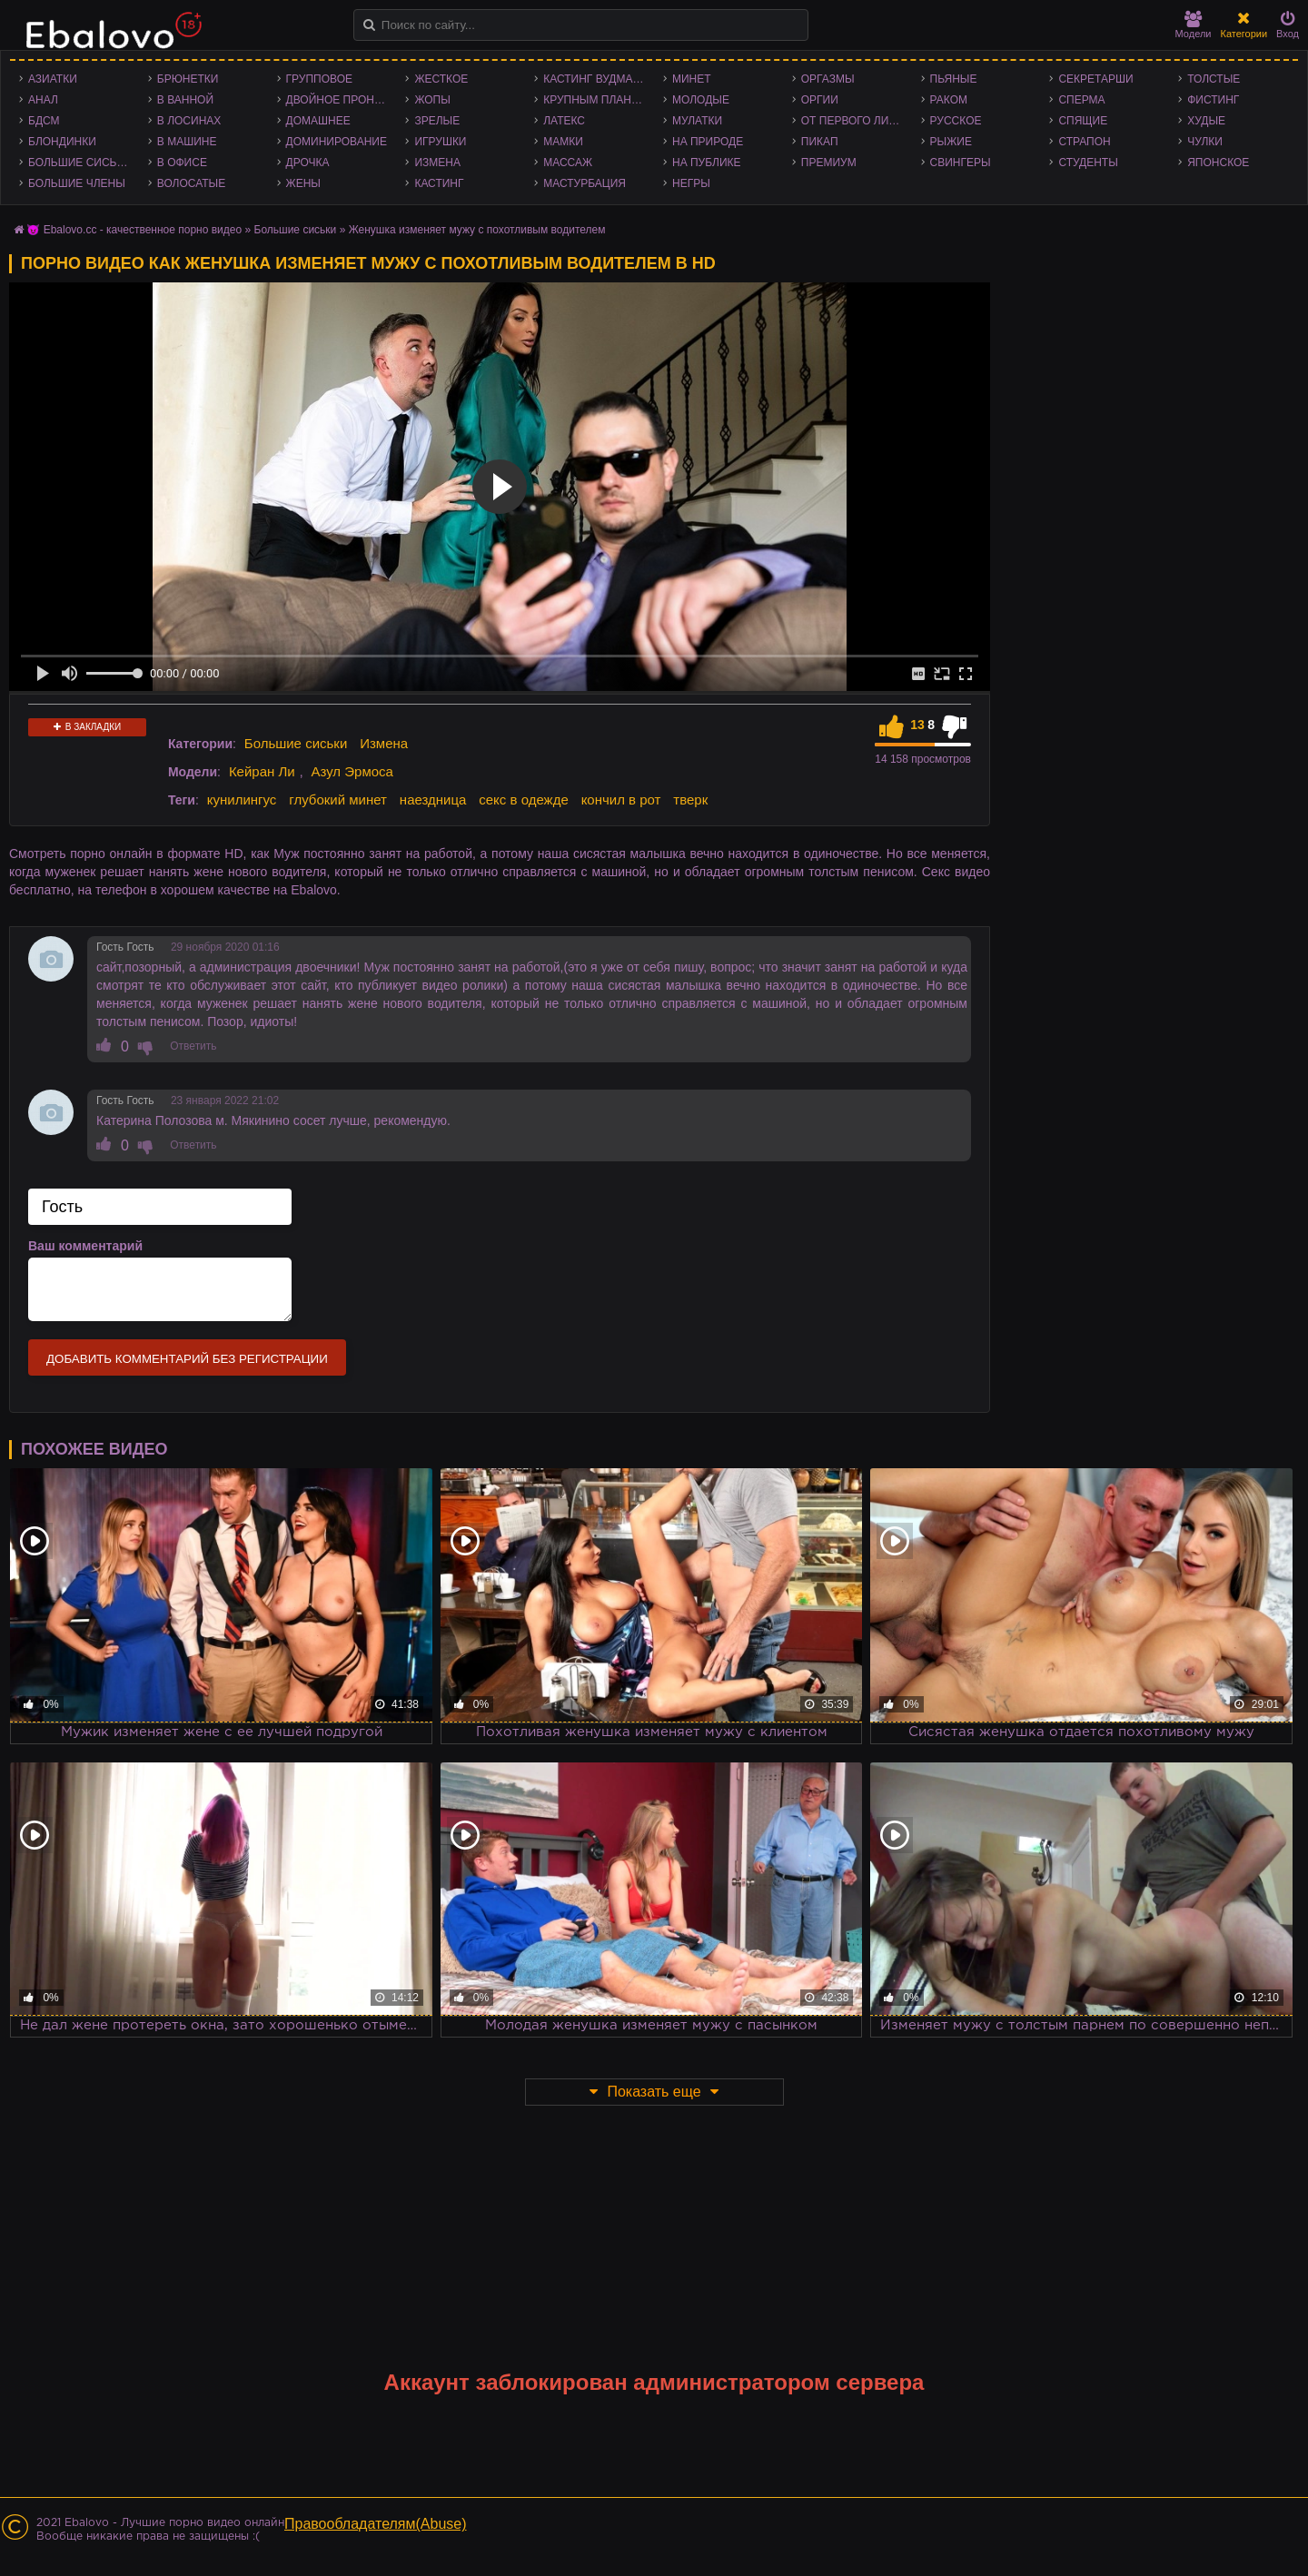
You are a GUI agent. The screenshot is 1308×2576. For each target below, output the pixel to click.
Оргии (819, 100)
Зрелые (437, 120)
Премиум (829, 162)
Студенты (1087, 162)
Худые (1206, 120)
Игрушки (440, 141)
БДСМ (44, 120)
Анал (43, 100)
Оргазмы (828, 79)
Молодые (700, 100)
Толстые (1213, 79)
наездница (433, 799)
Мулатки (697, 120)
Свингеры (960, 162)
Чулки (1205, 141)
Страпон (1084, 141)
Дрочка (308, 162)
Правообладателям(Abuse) (375, 2524)
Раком (948, 100)
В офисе (182, 162)
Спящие (1082, 120)
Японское (1218, 162)
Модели (1193, 25)
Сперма (1081, 100)
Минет (691, 79)
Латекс (564, 120)
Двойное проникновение (341, 100)
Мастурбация (584, 183)
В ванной (185, 100)
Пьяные (953, 79)
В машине (187, 141)
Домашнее (318, 120)
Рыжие (951, 141)
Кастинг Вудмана (595, 79)
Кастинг (438, 183)
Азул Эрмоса (351, 771)
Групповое (319, 79)
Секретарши (1095, 79)
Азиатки (52, 79)
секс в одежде (523, 799)
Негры (691, 183)
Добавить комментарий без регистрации (187, 1359)
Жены (303, 183)
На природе (707, 141)
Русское (956, 120)
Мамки (563, 141)
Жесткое (441, 79)
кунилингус (242, 799)
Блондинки (62, 141)
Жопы (432, 100)
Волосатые (191, 183)
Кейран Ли (262, 771)
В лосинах (189, 120)
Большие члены (76, 183)
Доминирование (336, 141)
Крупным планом (596, 100)
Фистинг (1213, 100)
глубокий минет (338, 799)
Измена (437, 162)
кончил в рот (621, 799)
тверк (690, 799)
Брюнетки (188, 79)
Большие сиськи (79, 162)
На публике (706, 162)
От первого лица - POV (856, 120)
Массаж (567, 162)
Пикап (819, 141)
